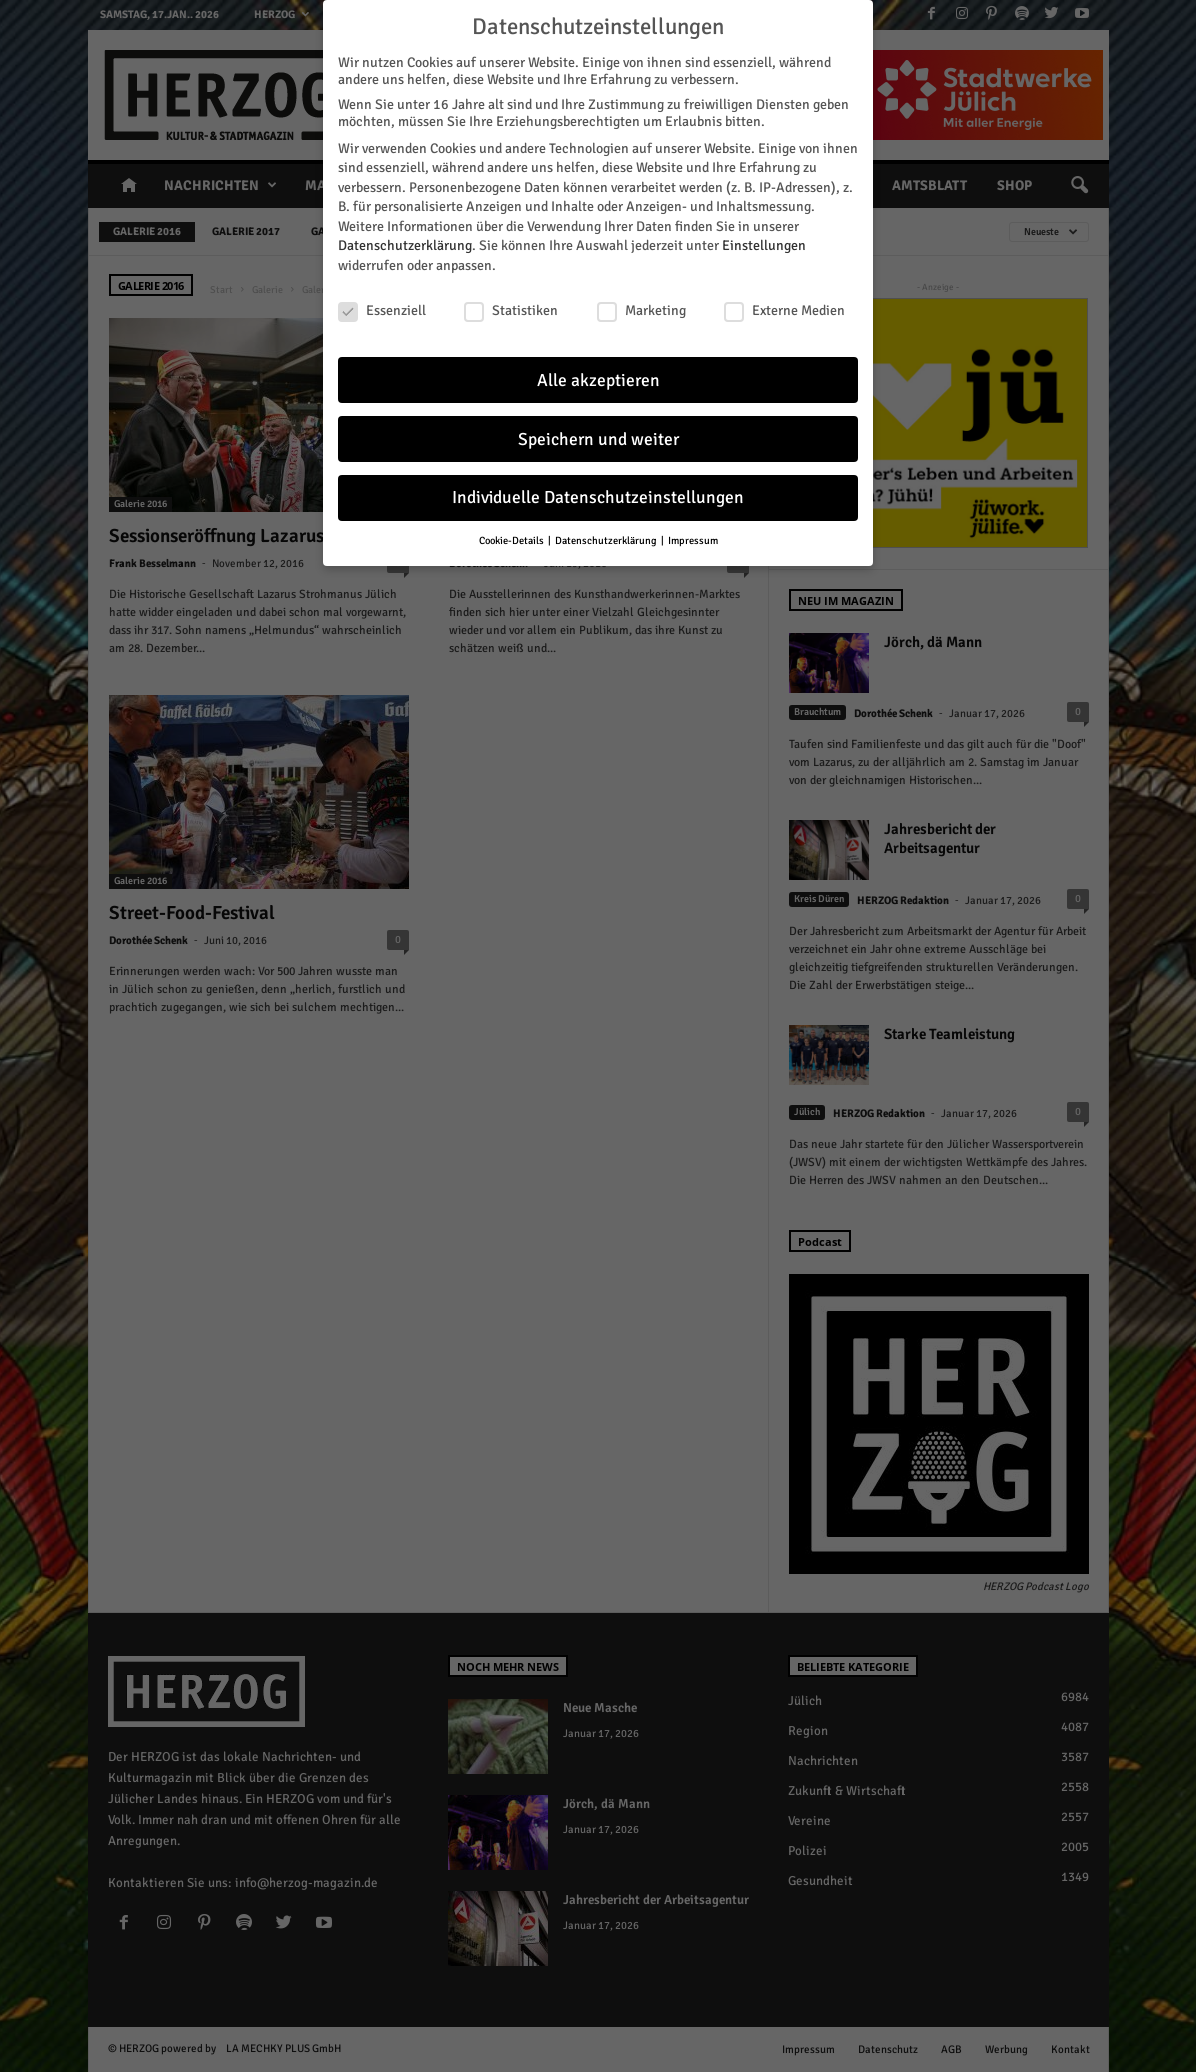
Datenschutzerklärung (405, 243)
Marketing (641, 308)
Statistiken (511, 308)
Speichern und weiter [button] (598, 436)
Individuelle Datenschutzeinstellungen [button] (598, 495)
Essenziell (382, 308)
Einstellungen (764, 243)
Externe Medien (784, 308)
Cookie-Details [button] (512, 538)
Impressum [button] (693, 538)
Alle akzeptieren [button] (598, 377)
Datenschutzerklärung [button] (607, 538)
